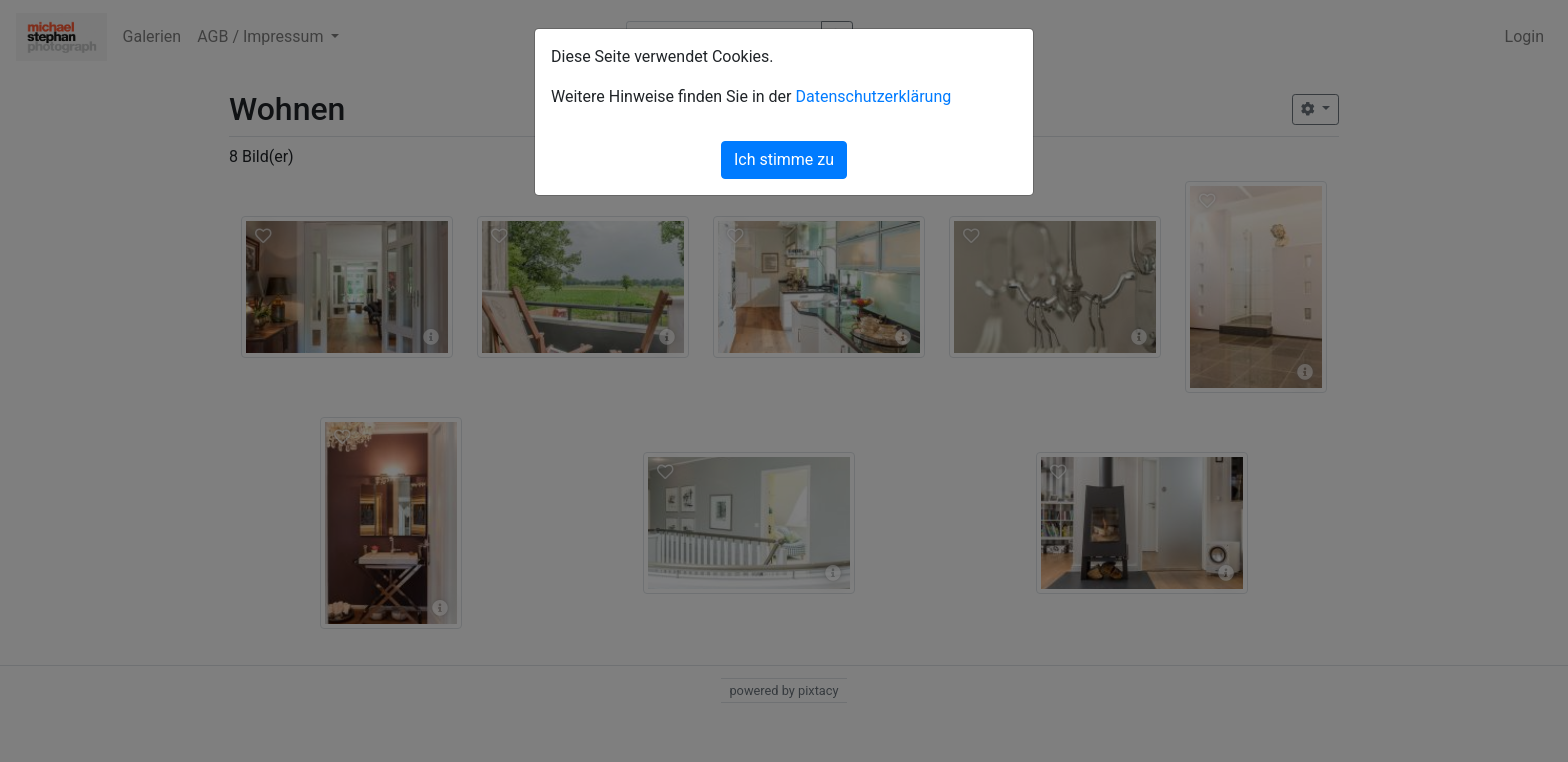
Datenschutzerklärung (873, 96)
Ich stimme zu (784, 159)
